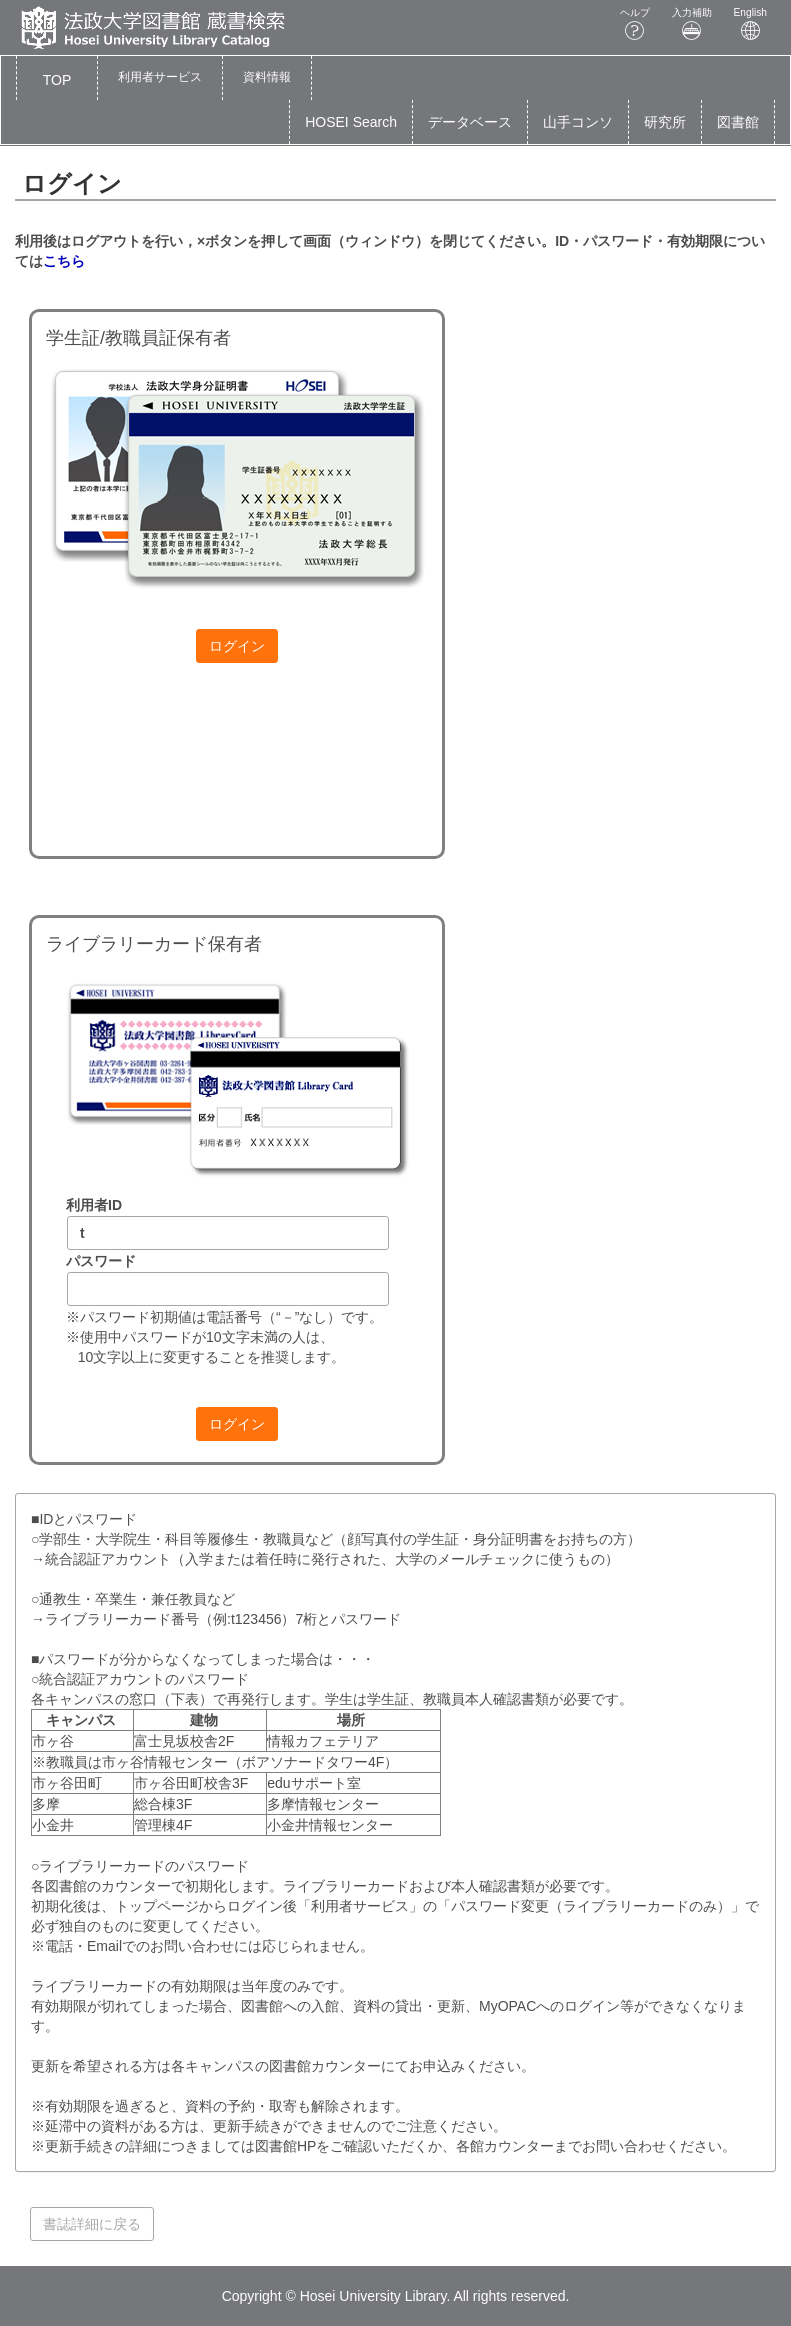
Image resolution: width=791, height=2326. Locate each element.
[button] (160, 78)
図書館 (738, 122)
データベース (470, 122)
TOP (57, 80)
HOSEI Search (351, 122)
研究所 (665, 122)
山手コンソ (578, 122)
